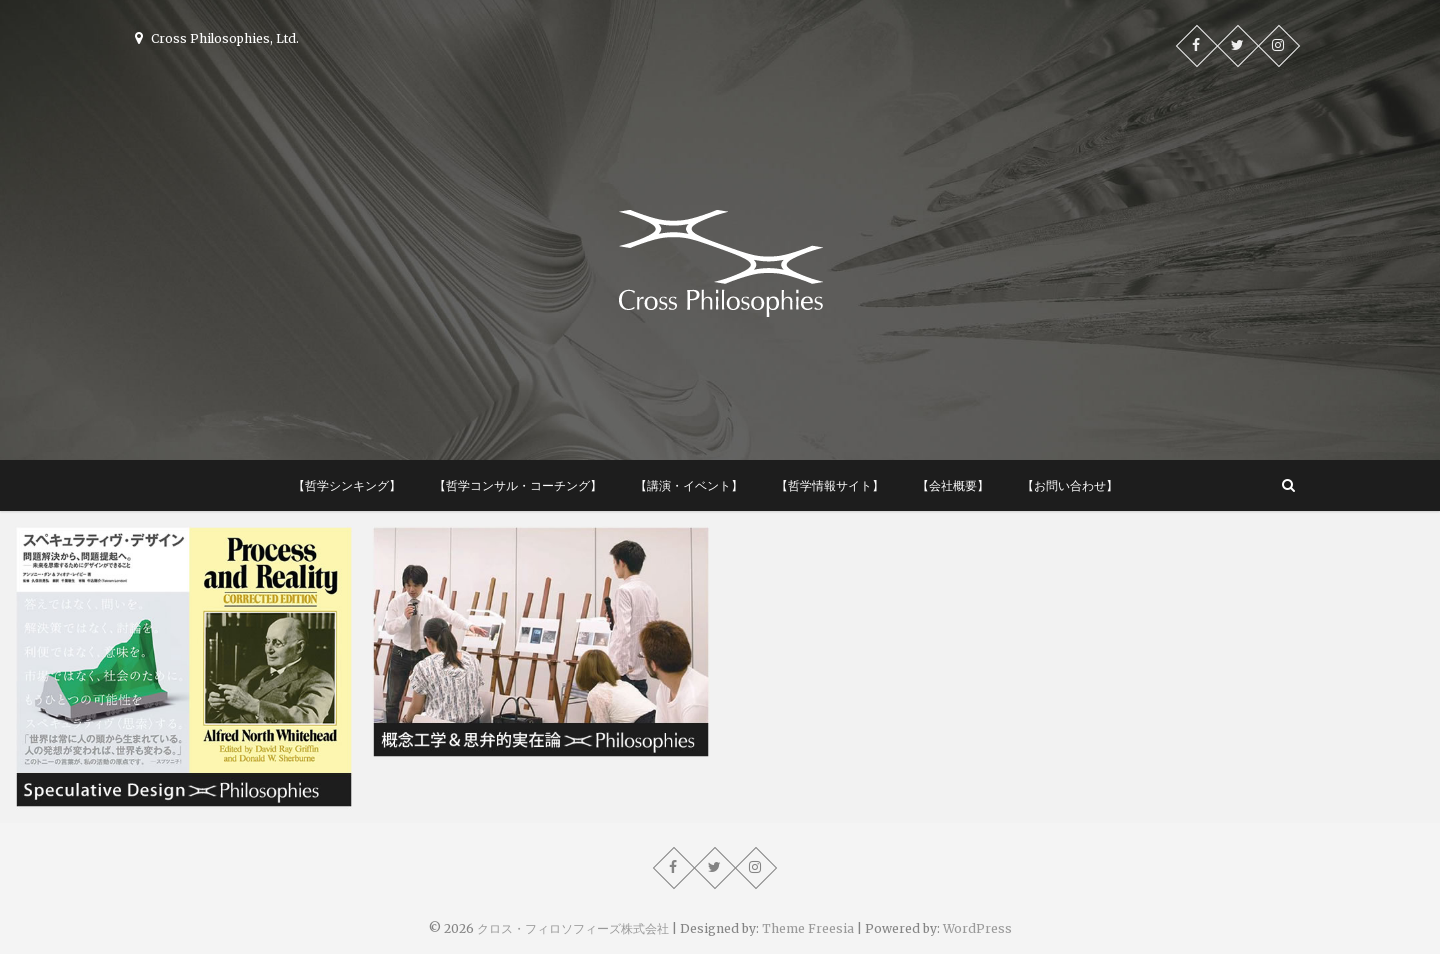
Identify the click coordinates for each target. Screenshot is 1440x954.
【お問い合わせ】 (1070, 485)
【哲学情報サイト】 (830, 485)
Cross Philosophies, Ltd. (217, 38)
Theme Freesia (808, 928)
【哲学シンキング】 (347, 485)
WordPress (977, 928)
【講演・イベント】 (689, 485)
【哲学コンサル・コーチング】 (518, 485)
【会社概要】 (953, 485)
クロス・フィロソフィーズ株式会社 (573, 928)
